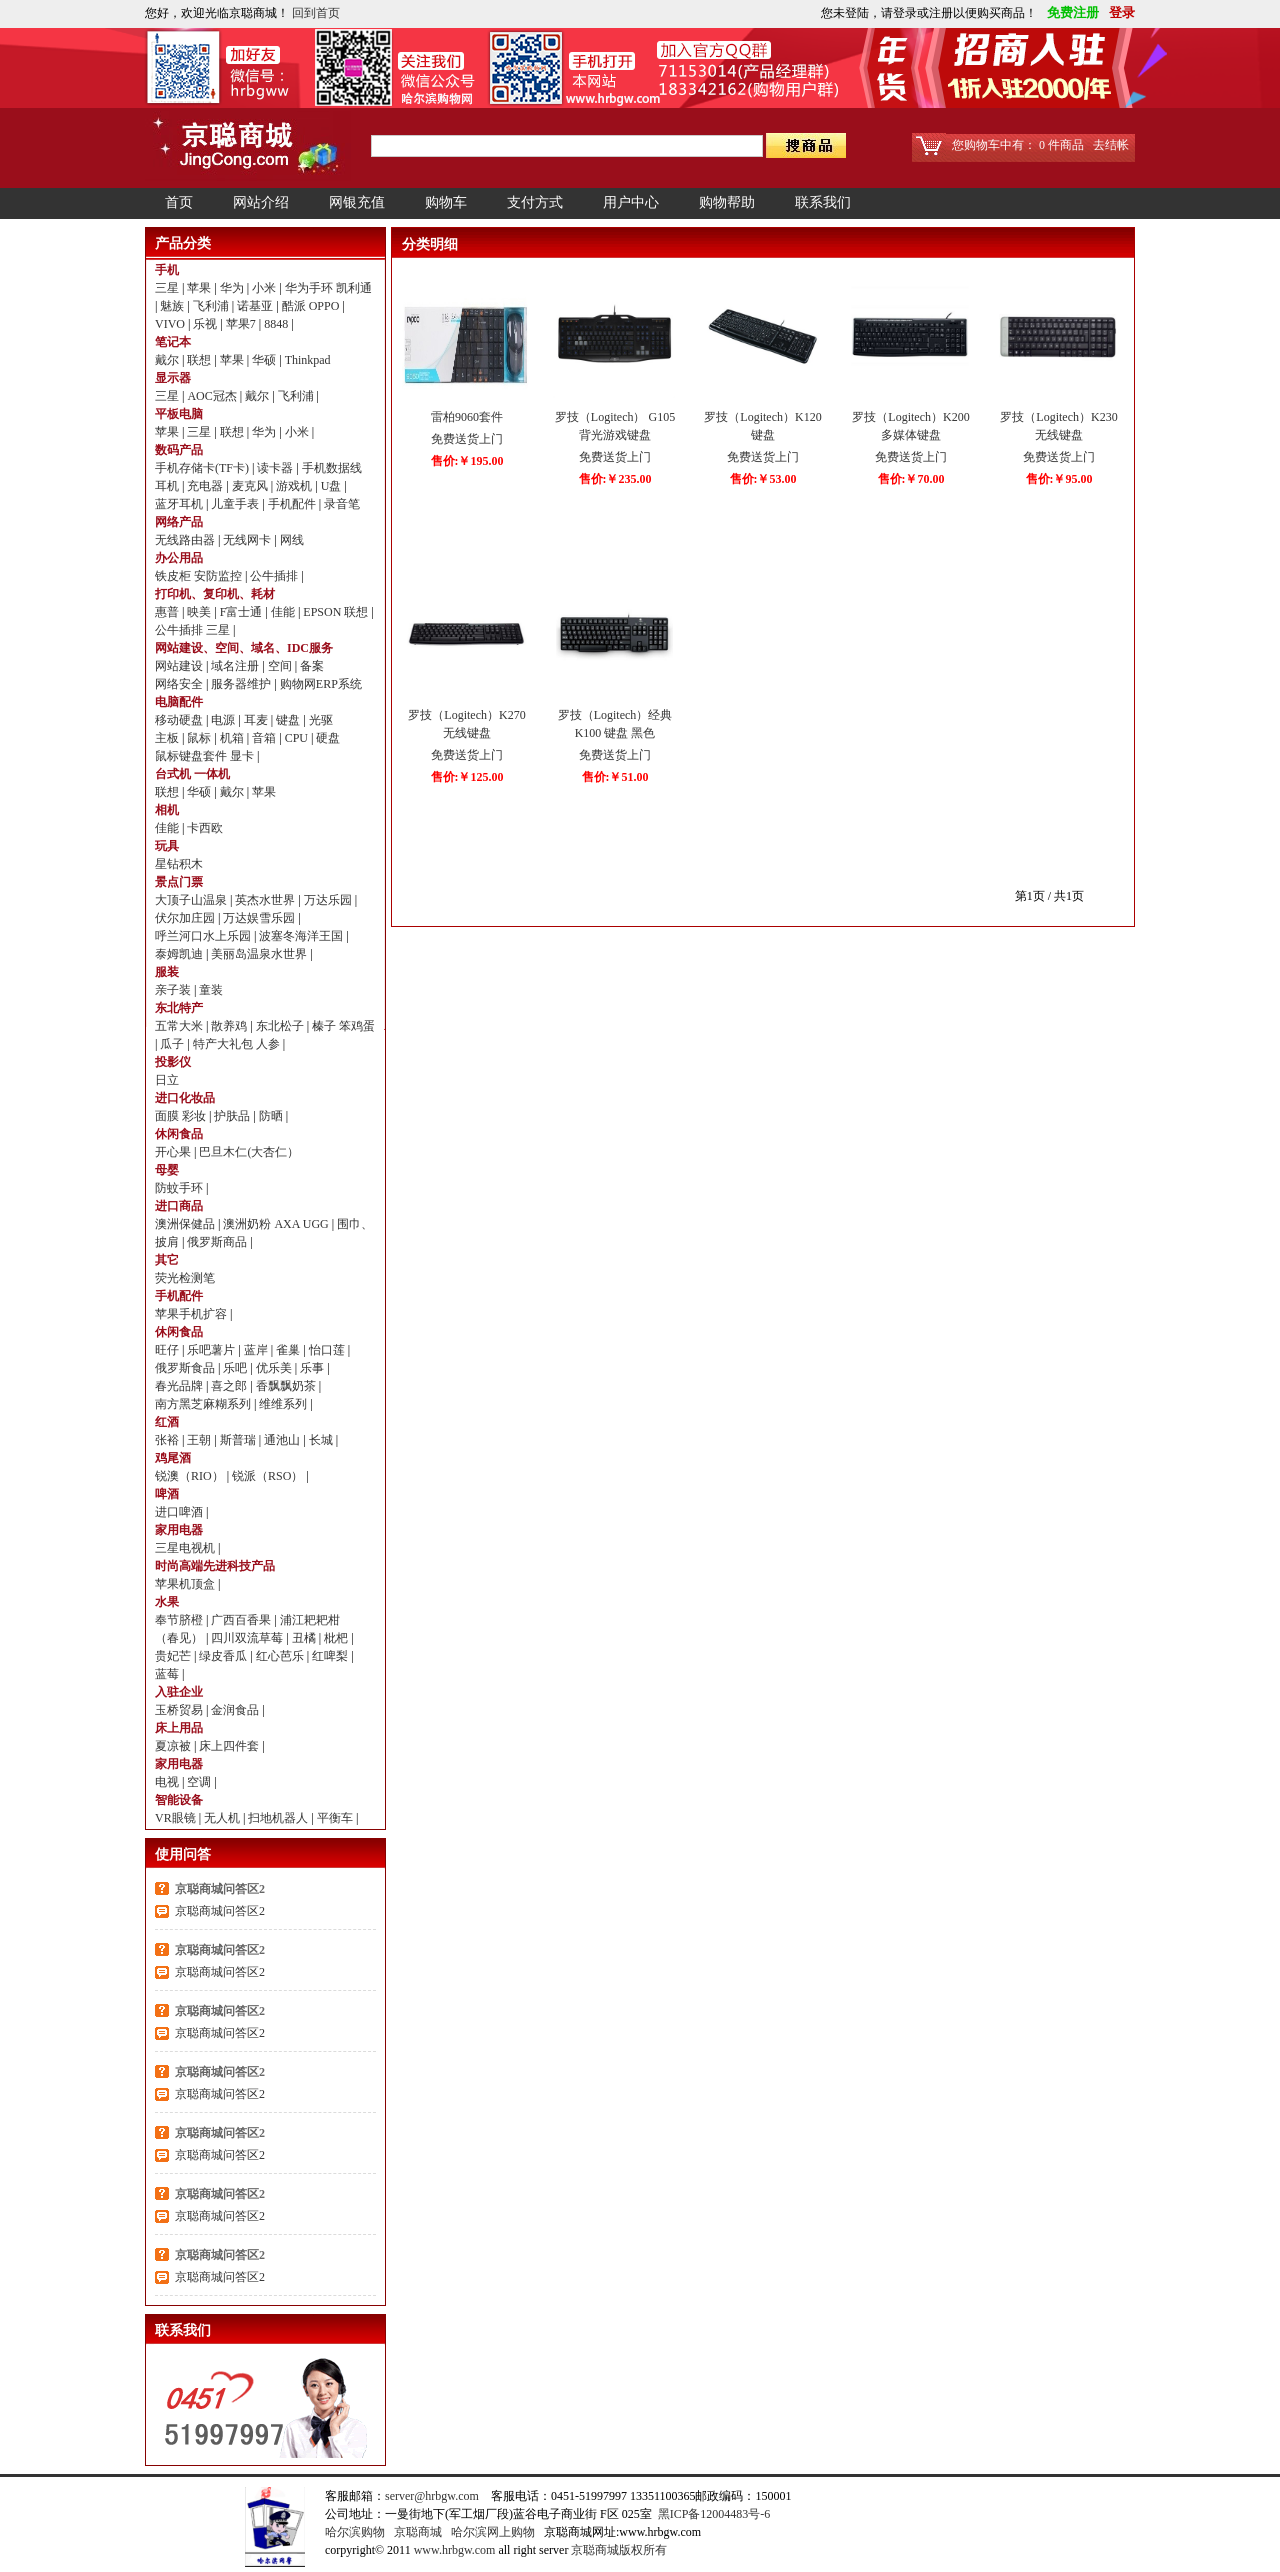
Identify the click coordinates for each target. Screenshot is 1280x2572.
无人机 (223, 1818)
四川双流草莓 (248, 1638)
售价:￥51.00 (615, 777)
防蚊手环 (180, 1188)
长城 (322, 1440)
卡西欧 (205, 828)
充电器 (206, 486)
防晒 (272, 1116)
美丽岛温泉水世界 (260, 954)
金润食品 (236, 1710)
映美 (200, 612)
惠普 (168, 612)
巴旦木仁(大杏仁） (249, 1152)
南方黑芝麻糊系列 (204, 1404)
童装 (211, 990)
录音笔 (342, 504)
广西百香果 (242, 1620)
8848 (277, 324)
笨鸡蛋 (357, 1026)
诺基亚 (256, 306)
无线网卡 (248, 540)
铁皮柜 (174, 576)
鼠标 (200, 738)
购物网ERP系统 (321, 684)
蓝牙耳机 (180, 504)
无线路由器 (186, 540)
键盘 (289, 720)
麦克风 (251, 486)
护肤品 (233, 1116)
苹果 (200, 288)
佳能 (284, 612)
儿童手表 (236, 504)
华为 (233, 288)
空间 (281, 666)
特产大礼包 (224, 1044)
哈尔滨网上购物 (493, 2532)
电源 (224, 720)
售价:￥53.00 (763, 479)
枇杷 (337, 1638)
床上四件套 (230, 1746)
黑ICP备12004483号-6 (714, 2514)
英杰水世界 (266, 900)
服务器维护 (242, 684)
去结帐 (1111, 145)
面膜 (168, 1116)
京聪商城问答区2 (220, 1889)
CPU (298, 738)
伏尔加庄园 (186, 918)
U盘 (333, 486)
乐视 (206, 324)
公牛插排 (275, 576)
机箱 (233, 738)
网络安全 (180, 684)
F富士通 (243, 612)
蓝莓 (168, 1674)
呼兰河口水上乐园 (204, 936)
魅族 (173, 306)
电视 (168, 1782)
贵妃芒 (174, 1656)
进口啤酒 (180, 1512)
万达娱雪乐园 (260, 918)
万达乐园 (329, 900)
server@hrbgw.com (432, 2496)
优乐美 (275, 1368)
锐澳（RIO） (191, 1476)
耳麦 (257, 720)
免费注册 (1071, 12)
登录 (1118, 12)
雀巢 (289, 1350)
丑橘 (305, 1638)
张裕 (168, 1440)
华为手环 (310, 288)
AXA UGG (302, 1224)
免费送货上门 (467, 439)
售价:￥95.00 (1059, 479)
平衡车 (336, 1818)
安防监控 (219, 576)
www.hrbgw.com (455, 2550)
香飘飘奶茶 (287, 1386)
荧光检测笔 (185, 1278)
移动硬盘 (180, 720)
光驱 (321, 720)
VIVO (171, 324)
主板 (168, 738)
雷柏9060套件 (467, 417)
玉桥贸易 (180, 1710)
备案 (312, 666)
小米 (265, 288)
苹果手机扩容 (192, 1314)
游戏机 (295, 486)
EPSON (323, 612)
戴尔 (168, 360)
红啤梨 (331, 1656)
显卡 (243, 756)
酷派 (295, 306)
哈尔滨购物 (355, 2532)
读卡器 (276, 468)
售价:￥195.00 (467, 461)
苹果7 (242, 324)
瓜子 (173, 1044)
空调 (200, 1782)
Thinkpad (308, 360)
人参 (269, 1044)
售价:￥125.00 (467, 777)
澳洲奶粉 (248, 1224)
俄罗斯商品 (218, 1242)
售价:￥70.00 (911, 479)
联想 (200, 360)
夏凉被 (174, 1746)
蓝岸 (257, 1350)
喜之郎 (230, 1386)
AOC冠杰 (213, 396)
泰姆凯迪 (180, 954)
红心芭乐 (281, 1656)
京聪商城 (418, 2532)
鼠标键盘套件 (192, 756)
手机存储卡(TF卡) (203, 468)
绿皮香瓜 (224, 1656)
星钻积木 (179, 864)
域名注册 (236, 666)
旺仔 (168, 1350)
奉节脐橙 (180, 1620)
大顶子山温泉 (192, 900)
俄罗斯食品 (186, 1368)
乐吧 (236, 1368)
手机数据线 (332, 468)
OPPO (326, 306)
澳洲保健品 (186, 1224)
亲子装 (174, 990)
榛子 (325, 1026)
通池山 (283, 1440)
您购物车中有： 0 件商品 (1018, 145)
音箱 (265, 738)
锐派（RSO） (269, 1476)
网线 (292, 540)
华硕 (265, 360)
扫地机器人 (279, 1818)
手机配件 (293, 504)
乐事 (313, 1368)
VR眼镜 (177, 1818)
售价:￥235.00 (615, 479)
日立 (167, 1080)
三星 (168, 288)
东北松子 (281, 1026)
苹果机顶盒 (186, 1584)
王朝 (200, 1440)
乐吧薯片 (212, 1350)
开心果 (174, 1152)
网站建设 (180, 666)
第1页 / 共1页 (1049, 896)
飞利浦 (212, 306)
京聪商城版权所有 (619, 2550)
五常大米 (180, 1026)
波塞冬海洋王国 (302, 936)
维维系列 (284, 1404)
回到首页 (316, 13)
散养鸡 (230, 1026)
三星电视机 (186, 1548)
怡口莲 (328, 1350)
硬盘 (328, 738)
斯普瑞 (239, 1440)
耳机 (168, 486)
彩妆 (195, 1116)
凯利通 (354, 288)
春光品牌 (180, 1386)
